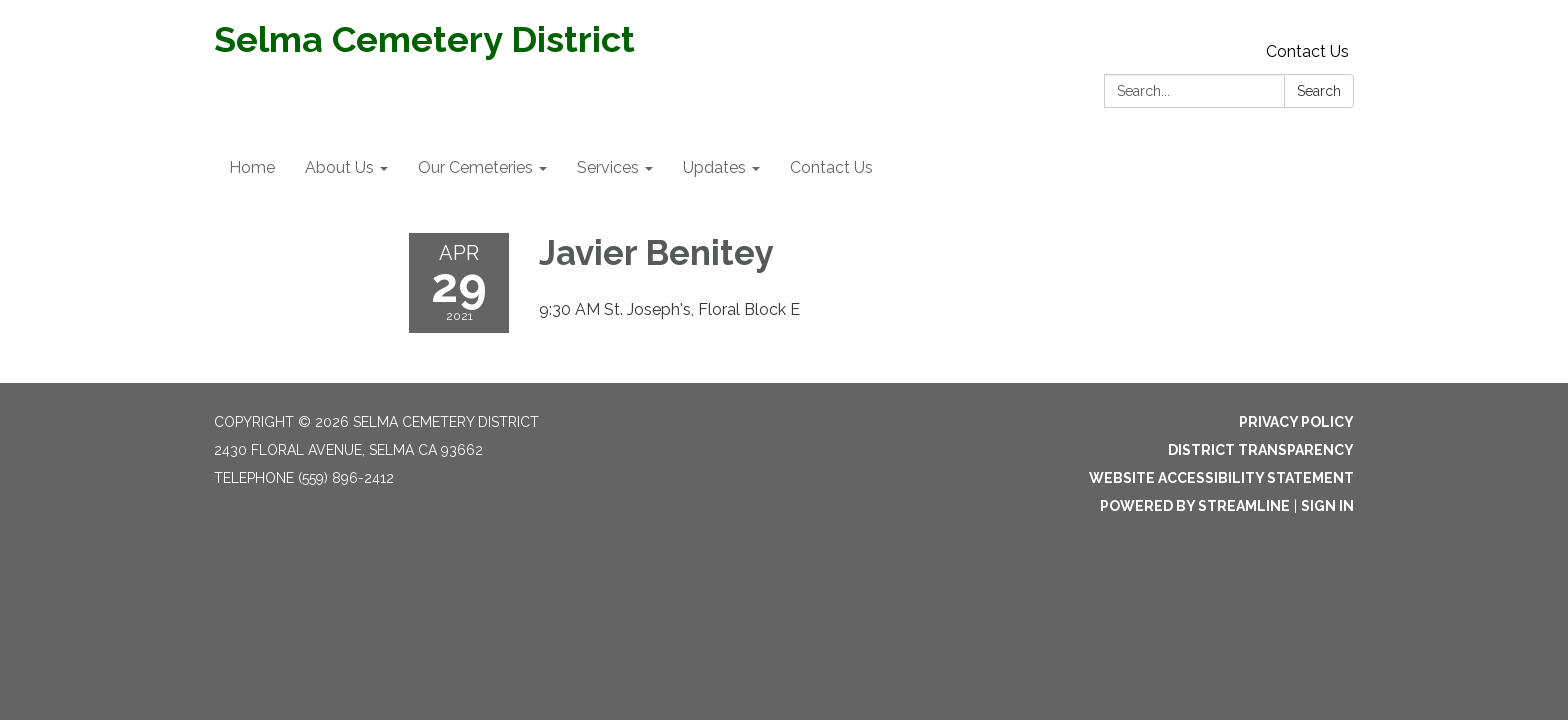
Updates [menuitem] (714, 167)
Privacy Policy (1296, 422)
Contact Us (1307, 51)
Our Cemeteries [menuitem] (475, 167)
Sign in (1327, 506)
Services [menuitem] (608, 167)
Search (1319, 91)
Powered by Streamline (1195, 506)
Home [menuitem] (252, 167)
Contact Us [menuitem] (831, 167)
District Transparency (1261, 450)
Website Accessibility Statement (1221, 478)
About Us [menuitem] (339, 167)
